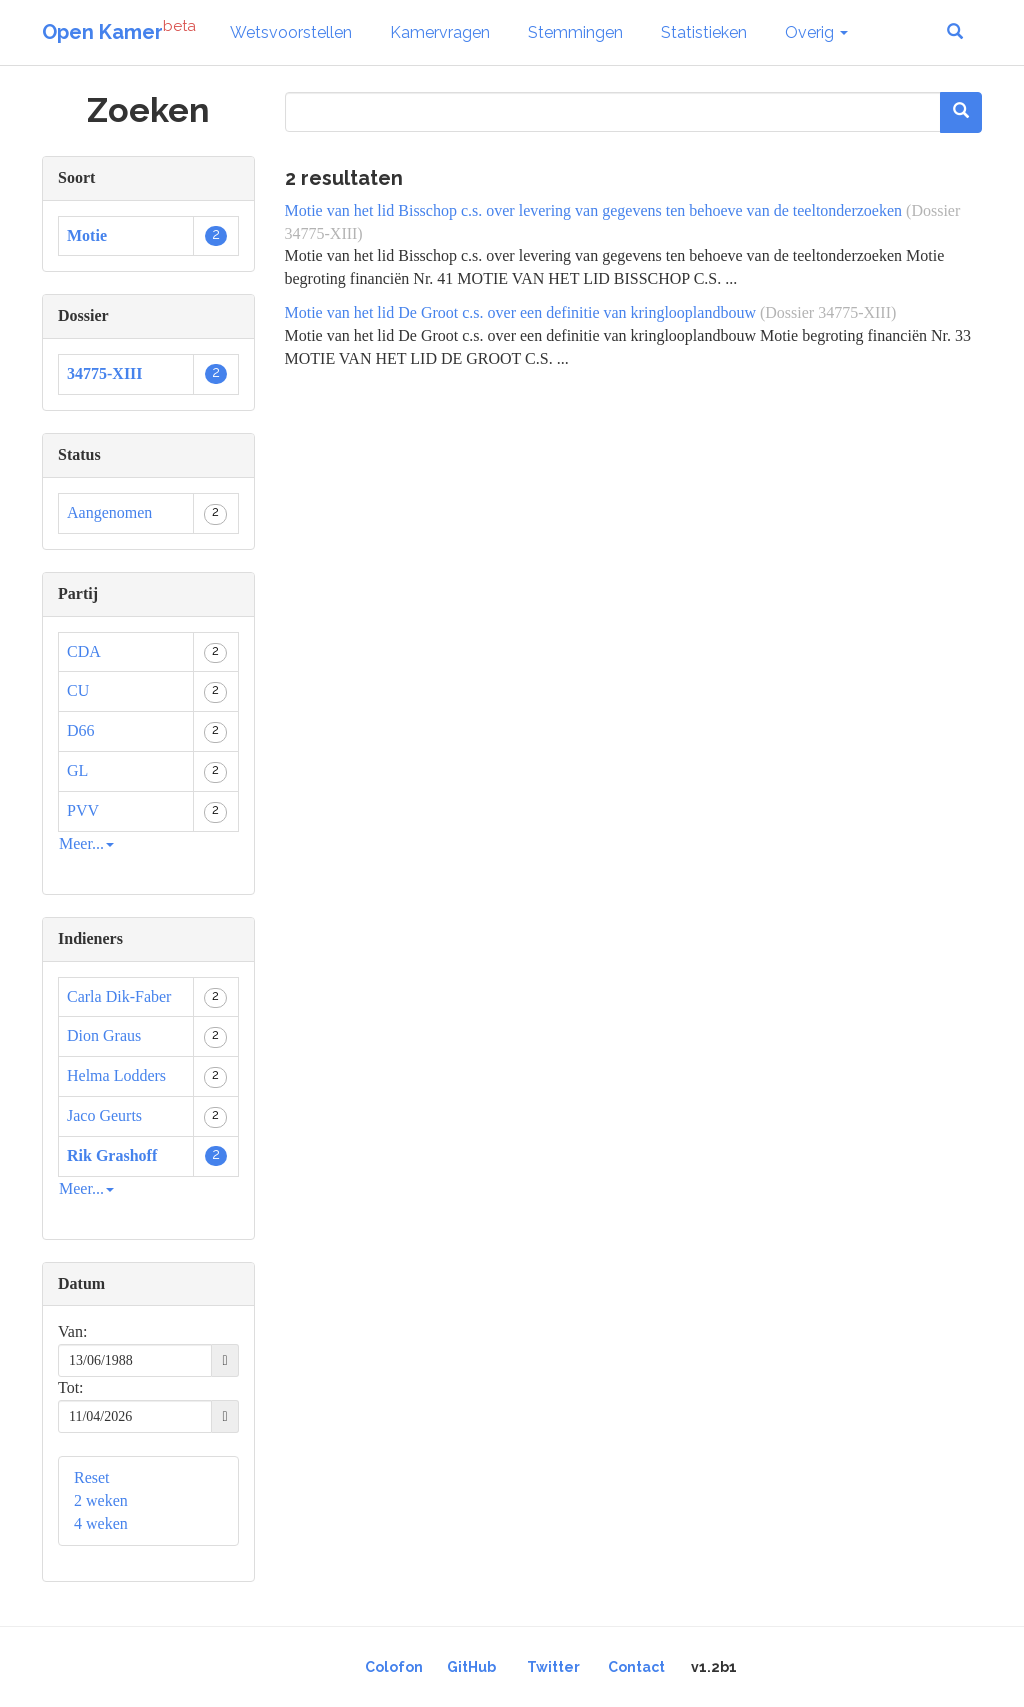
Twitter (553, 1667)
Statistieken (704, 32)
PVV (83, 810)
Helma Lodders (116, 1075)
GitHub (471, 1667)
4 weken (101, 1523)
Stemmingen (575, 32)
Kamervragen (440, 32)
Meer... (86, 843)
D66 (81, 730)
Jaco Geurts (104, 1115)
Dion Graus (104, 1035)
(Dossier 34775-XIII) (828, 312)
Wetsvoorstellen (291, 32)
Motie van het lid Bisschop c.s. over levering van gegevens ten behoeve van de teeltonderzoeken (594, 210)
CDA (84, 651)
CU (78, 690)
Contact (636, 1667)
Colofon (394, 1667)
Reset (92, 1477)
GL (77, 770)
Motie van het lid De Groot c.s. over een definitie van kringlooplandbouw (520, 312)
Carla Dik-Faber (119, 996)
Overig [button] (816, 32)
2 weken (101, 1500)
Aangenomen (109, 512)
